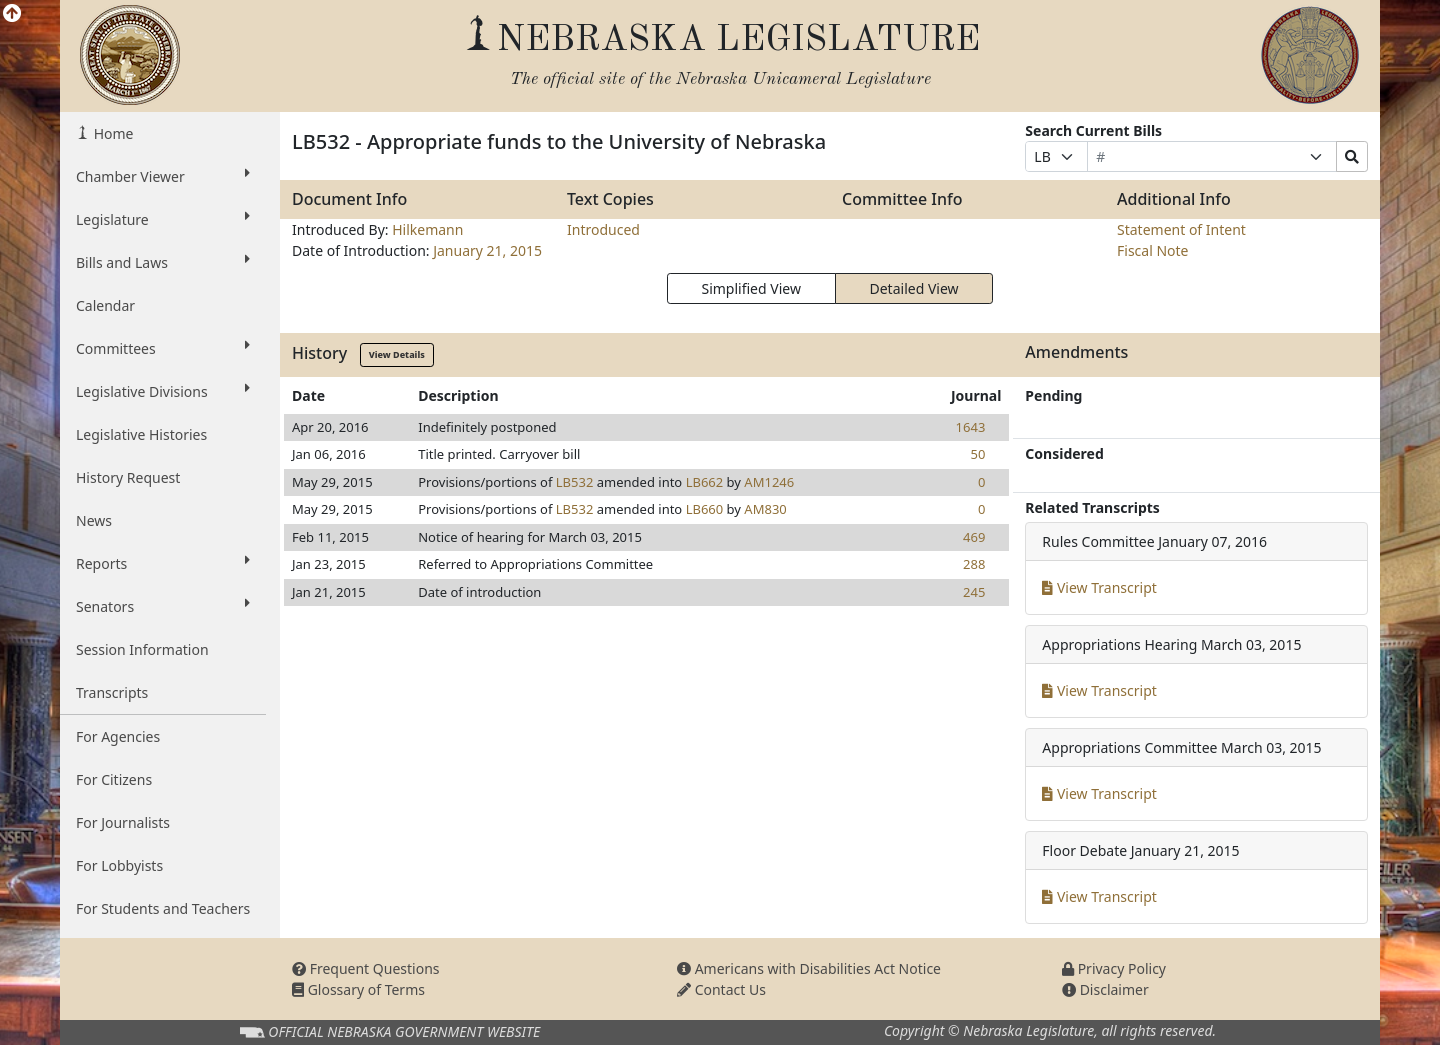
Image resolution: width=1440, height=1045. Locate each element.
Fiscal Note (1152, 250)
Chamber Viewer (163, 176)
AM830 (765, 509)
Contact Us (721, 989)
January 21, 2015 (487, 250)
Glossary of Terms (358, 989)
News (94, 520)
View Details (397, 354)
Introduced (603, 229)
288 (974, 564)
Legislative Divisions (163, 391)
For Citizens (114, 779)
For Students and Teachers (163, 908)
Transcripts (112, 692)
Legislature (163, 219)
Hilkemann (427, 229)
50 (977, 454)
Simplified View (750, 288)
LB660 (705, 509)
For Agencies (118, 736)
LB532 (575, 482)
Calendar (105, 305)
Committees (163, 348)
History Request (128, 477)
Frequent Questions (366, 968)
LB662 (705, 482)
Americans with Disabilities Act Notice (809, 968)
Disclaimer (1105, 989)
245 (974, 592)
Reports (163, 563)
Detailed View (914, 288)
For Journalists (123, 822)
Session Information (142, 649)
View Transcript (1099, 587)
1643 (971, 427)
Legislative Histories (141, 434)
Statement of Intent (1181, 229)
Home (111, 133)
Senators (163, 606)
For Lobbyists (119, 865)
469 (974, 537)
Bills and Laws (163, 262)
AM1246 (769, 482)
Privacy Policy (1114, 968)
